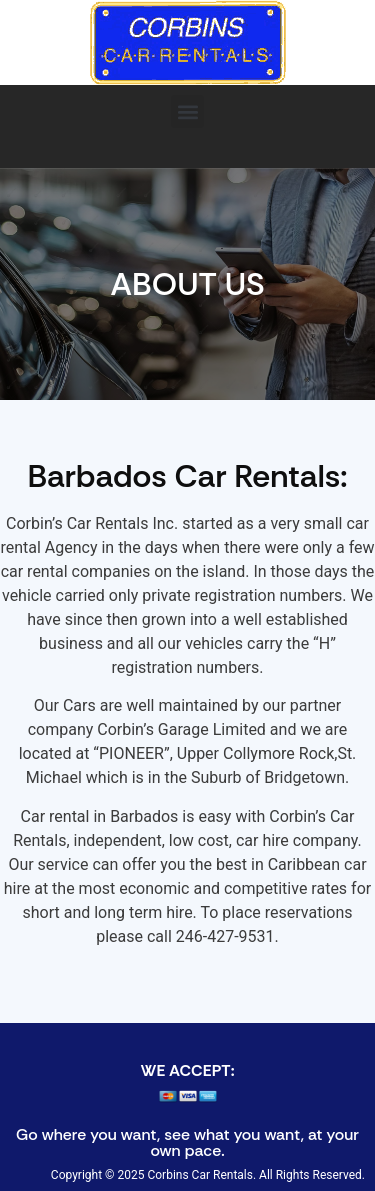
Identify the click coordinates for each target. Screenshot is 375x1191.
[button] (187, 111)
